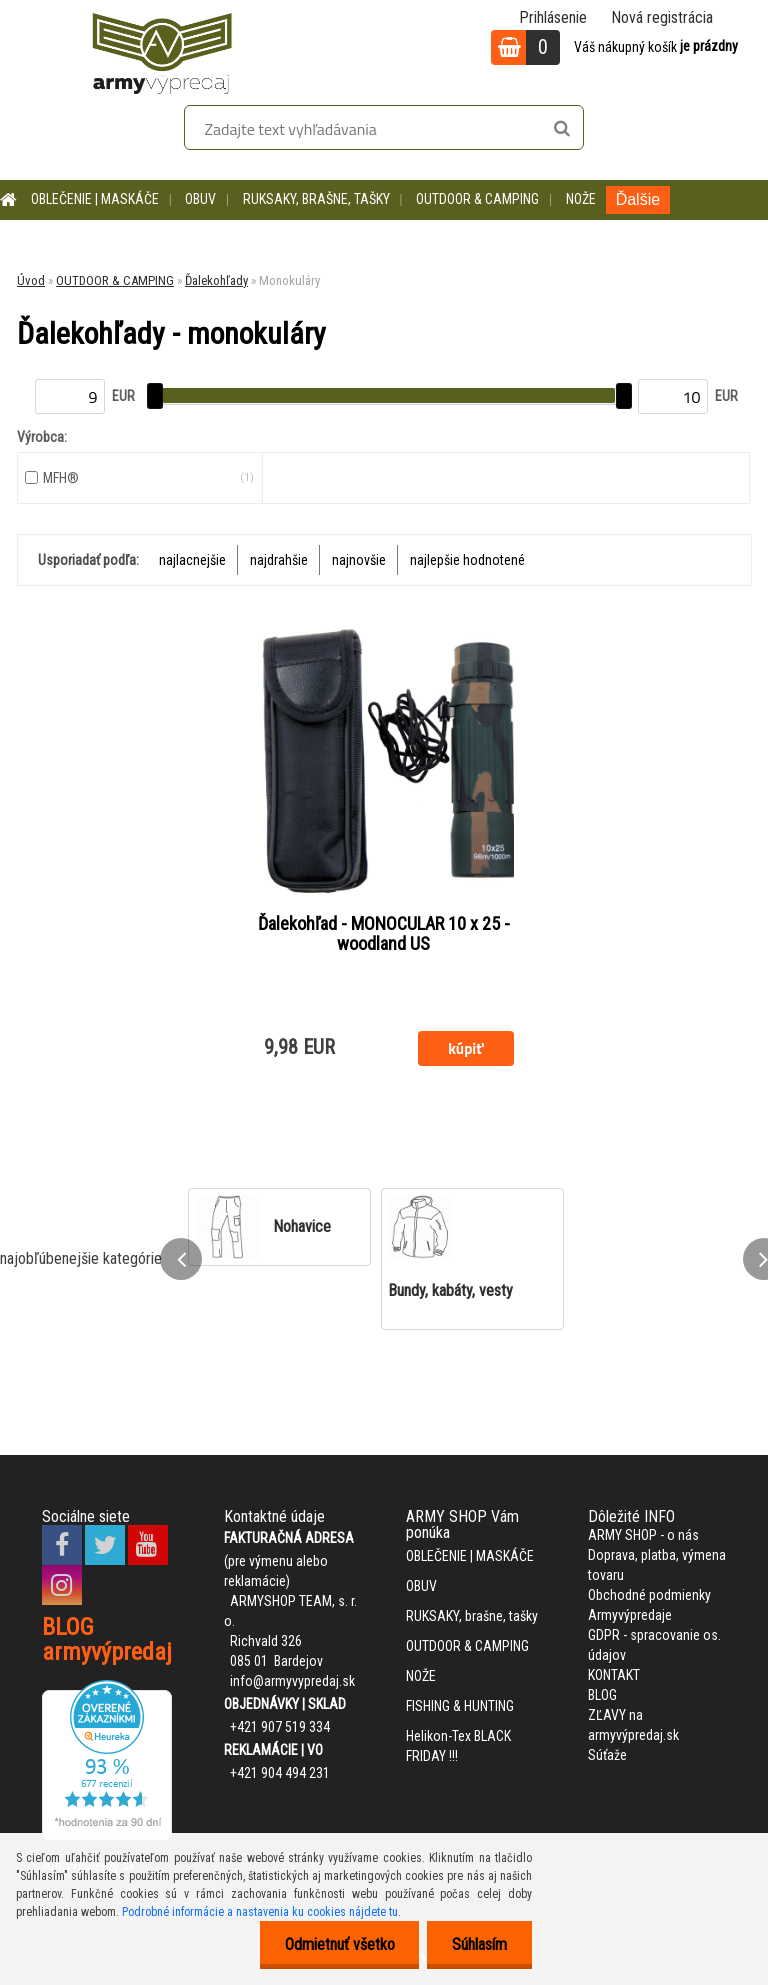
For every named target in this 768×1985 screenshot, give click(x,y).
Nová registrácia (662, 17)
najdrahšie (279, 560)
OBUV (200, 199)
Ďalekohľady (216, 280)
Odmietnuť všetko (339, 1944)
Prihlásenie (553, 17)
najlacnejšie (192, 560)
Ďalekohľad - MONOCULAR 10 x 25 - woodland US (384, 934)
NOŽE (581, 199)
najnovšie (359, 560)
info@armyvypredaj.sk (292, 1681)
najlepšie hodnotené (467, 560)
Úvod (31, 280)
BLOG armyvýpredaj (107, 1639)
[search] (561, 129)
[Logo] (162, 50)
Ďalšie (638, 199)
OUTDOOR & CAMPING (477, 199)
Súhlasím (479, 1944)
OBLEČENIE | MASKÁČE (95, 199)
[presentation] (181, 1259)
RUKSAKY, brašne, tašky (316, 199)
